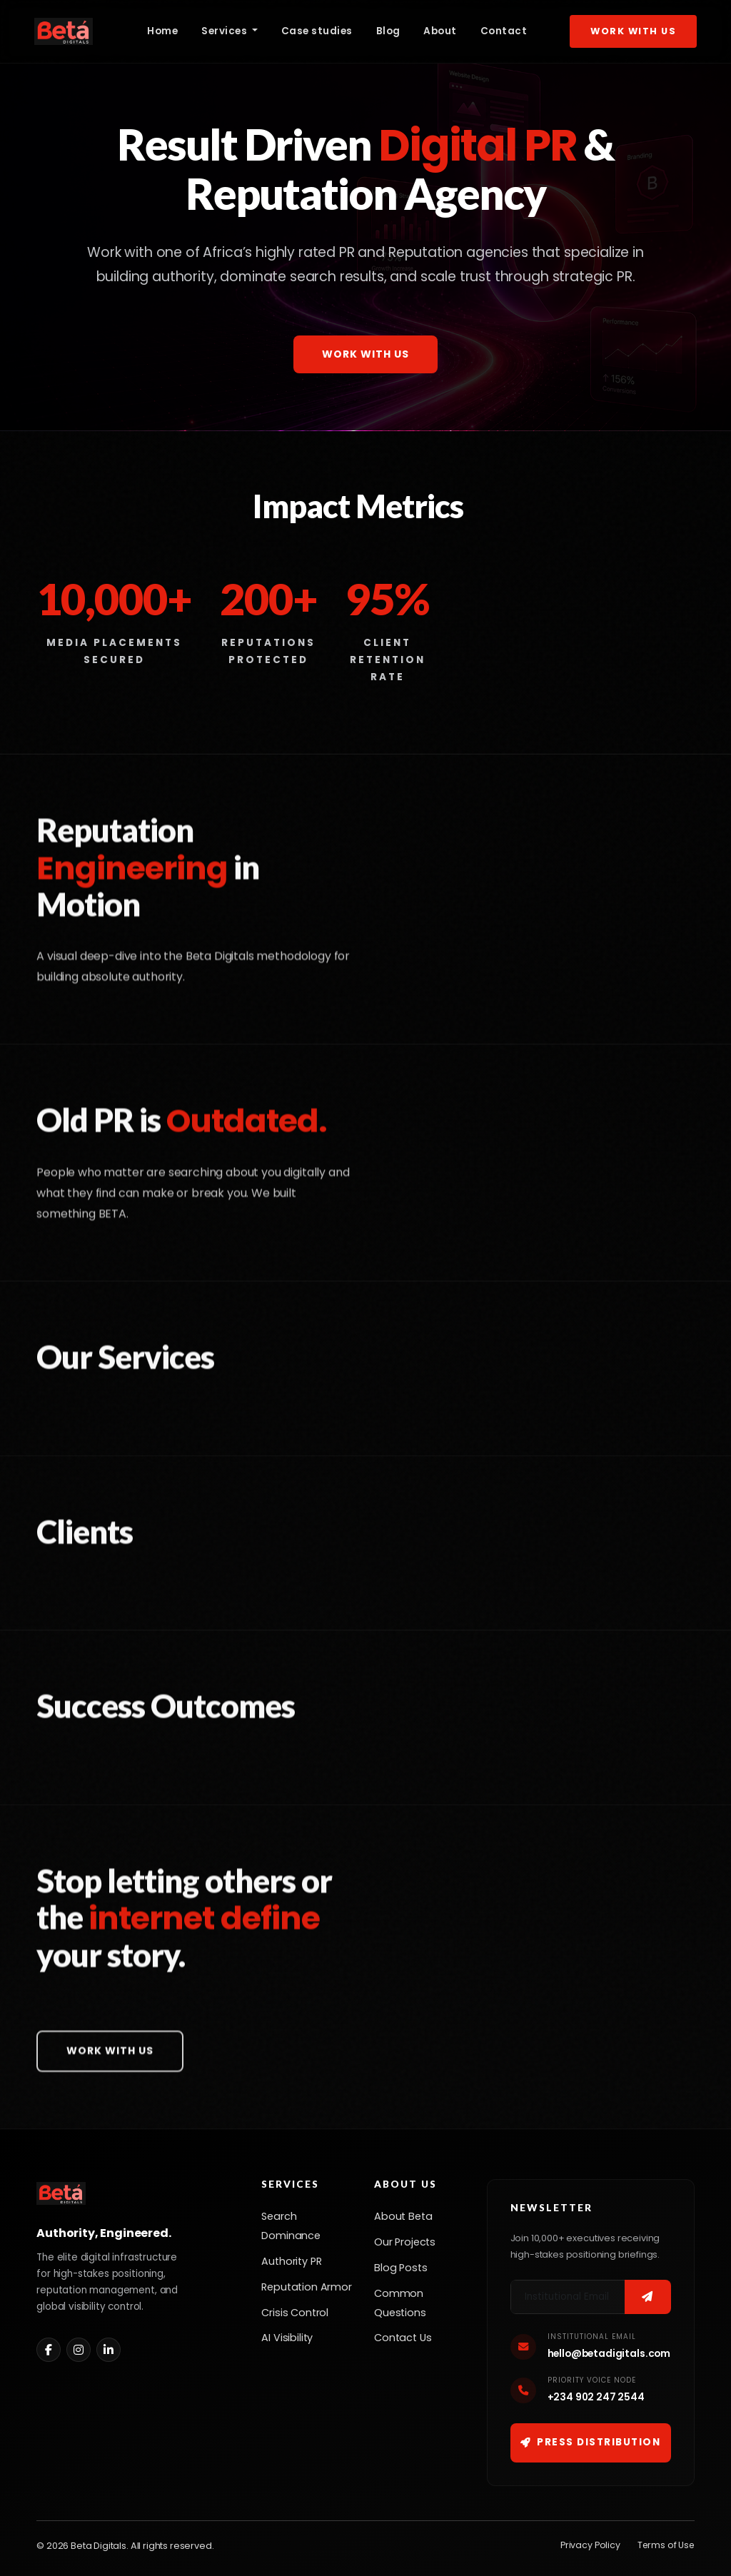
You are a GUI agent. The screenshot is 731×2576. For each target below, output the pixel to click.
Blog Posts (400, 2268)
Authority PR (291, 2261)
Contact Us (402, 2337)
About (440, 31)
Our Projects (404, 2242)
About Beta (403, 2216)
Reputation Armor (306, 2287)
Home (162, 31)
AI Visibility (287, 2337)
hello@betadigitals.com (609, 2353)
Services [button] (225, 31)
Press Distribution (590, 2442)
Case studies (317, 31)
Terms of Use (666, 2545)
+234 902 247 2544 (596, 2397)
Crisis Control (294, 2312)
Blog (388, 31)
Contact (504, 31)
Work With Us (633, 31)
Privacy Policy (590, 2545)
